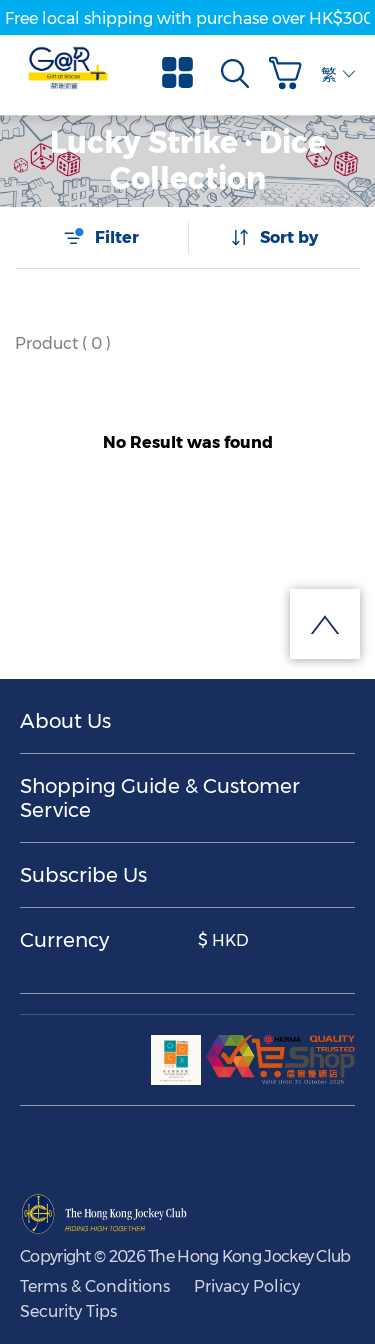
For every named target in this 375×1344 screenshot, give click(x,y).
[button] (290, 72)
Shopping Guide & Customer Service (160, 798)
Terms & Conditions (95, 1286)
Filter (101, 237)
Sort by (274, 237)
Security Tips (68, 1311)
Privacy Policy (247, 1286)
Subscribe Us (83, 875)
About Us (65, 721)
